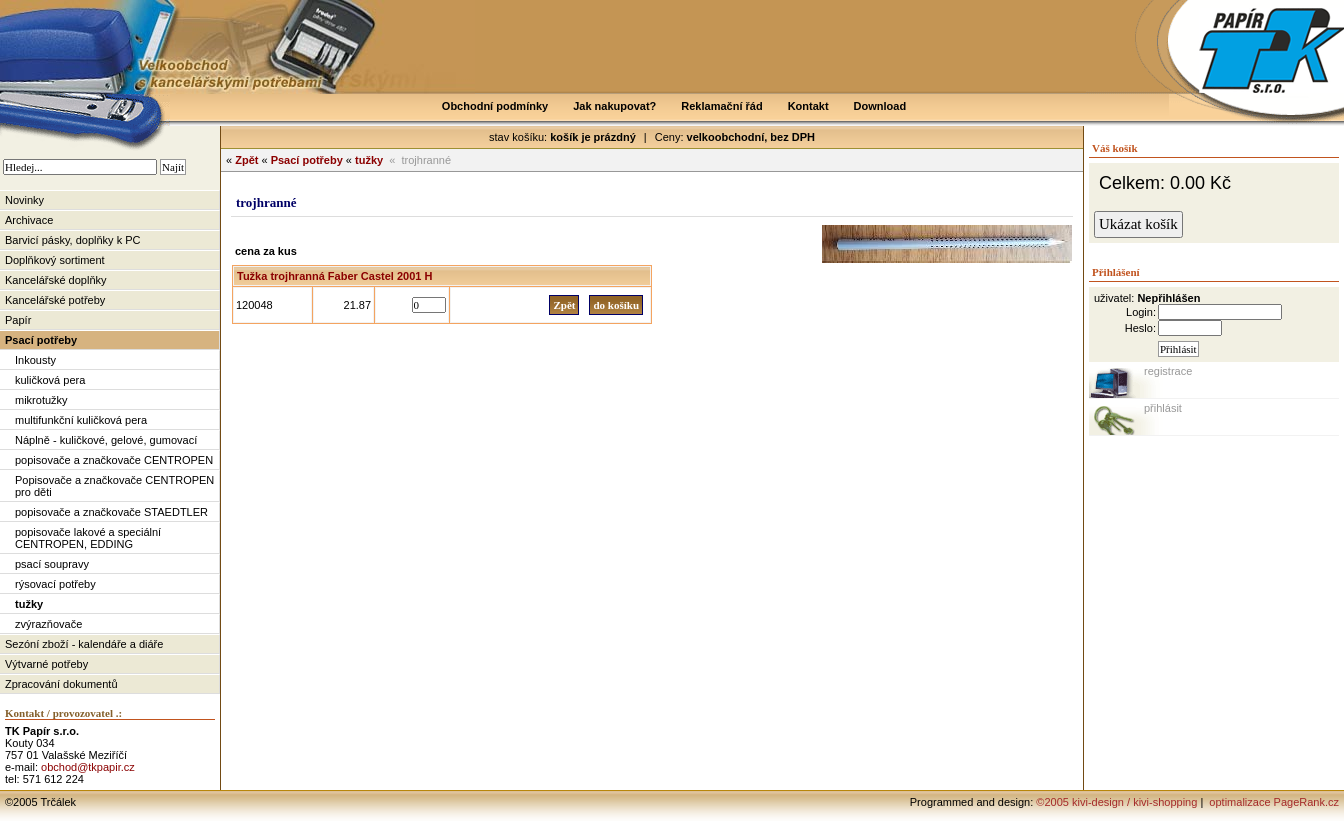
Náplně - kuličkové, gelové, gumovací (106, 440)
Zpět (246, 160)
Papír (18, 320)
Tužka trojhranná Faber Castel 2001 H (334, 276)
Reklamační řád (721, 106)
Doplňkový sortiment (55, 260)
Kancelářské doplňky (56, 280)
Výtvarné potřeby (46, 664)
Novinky (24, 200)
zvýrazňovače (48, 624)
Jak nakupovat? (614, 106)
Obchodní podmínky (495, 106)
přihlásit (1163, 408)
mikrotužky (41, 400)
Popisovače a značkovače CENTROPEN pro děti (114, 486)
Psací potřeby (41, 340)
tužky (29, 604)
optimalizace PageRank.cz (1272, 802)
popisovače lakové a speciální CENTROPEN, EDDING (88, 538)
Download (880, 106)
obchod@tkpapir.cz (88, 767)
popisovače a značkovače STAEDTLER (111, 512)
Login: (1141, 312)
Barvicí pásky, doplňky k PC (73, 240)
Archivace (29, 220)
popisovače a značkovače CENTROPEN (114, 460)
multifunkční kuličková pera (81, 420)
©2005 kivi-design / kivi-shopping (1116, 802)
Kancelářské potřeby (55, 300)
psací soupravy (52, 564)
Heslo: (1140, 328)
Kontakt (808, 106)
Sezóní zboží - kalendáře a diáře (84, 644)
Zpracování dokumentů (61, 684)
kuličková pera (50, 380)
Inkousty (35, 360)
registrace (1168, 371)
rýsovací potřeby (55, 584)
